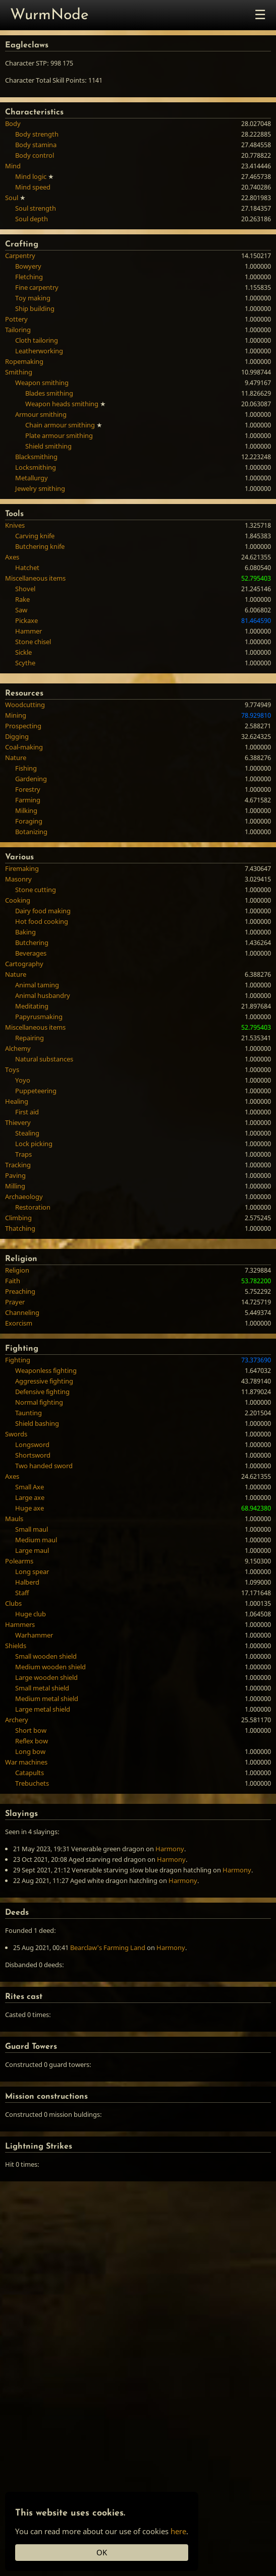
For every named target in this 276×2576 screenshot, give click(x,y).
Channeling (22, 1312)
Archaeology (24, 1196)
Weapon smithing (42, 382)
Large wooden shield (46, 1677)
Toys (12, 1069)
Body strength (37, 134)
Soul (11, 197)
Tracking (18, 1164)
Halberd (27, 1582)
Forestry (27, 789)
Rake (22, 599)
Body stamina (36, 144)
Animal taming (37, 984)
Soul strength (35, 208)
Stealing (27, 1133)
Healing (16, 1101)
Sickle (23, 652)
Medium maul (36, 1539)
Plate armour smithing (59, 435)
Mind (13, 165)
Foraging (28, 821)
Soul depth (31, 218)
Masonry (18, 879)
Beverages (30, 953)
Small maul (31, 1529)
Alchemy (18, 1048)
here (178, 2531)
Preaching (20, 1291)
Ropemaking (24, 361)
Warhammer (34, 1635)
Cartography (24, 963)
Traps (23, 1154)
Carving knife (34, 535)
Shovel (25, 588)
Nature (15, 757)
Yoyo (22, 1080)
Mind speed (32, 187)
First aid (27, 1111)
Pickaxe (26, 620)
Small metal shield (42, 1687)
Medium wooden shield (50, 1666)
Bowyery (28, 266)
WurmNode (49, 15)
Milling (15, 1185)
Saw (21, 609)
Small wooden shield (46, 1656)
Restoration (32, 1207)
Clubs (13, 1603)
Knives (15, 525)
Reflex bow (31, 1740)
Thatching (20, 1228)
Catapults (29, 1772)
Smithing (18, 371)
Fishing (26, 768)
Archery (16, 1719)
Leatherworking (39, 350)
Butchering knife (40, 546)
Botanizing (31, 831)
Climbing (18, 1217)
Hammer (28, 631)
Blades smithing (49, 393)
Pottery (16, 319)
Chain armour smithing (60, 424)
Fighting (17, 1359)
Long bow (30, 1751)
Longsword (32, 1444)
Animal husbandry (42, 995)
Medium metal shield (46, 1698)
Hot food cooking (41, 921)
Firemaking (22, 868)
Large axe (29, 1497)
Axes (12, 556)
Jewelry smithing (40, 488)
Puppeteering (36, 1090)
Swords (16, 1433)
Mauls (14, 1518)
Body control (34, 155)
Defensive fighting (42, 1391)
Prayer (15, 1301)
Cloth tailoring (36, 340)
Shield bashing (37, 1423)
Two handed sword (44, 1465)
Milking (26, 810)
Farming (27, 799)
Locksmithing (35, 467)
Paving (15, 1175)
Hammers (20, 1624)
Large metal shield (42, 1709)
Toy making (32, 297)
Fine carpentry (37, 287)
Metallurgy (31, 477)
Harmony (169, 1848)
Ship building (34, 308)
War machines (26, 1762)
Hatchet (27, 567)
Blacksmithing (36, 456)
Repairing (29, 1037)
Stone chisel (33, 641)
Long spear (32, 1571)
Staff (22, 1592)
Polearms (19, 1560)
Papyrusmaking (39, 1016)
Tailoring (18, 329)
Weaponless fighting (46, 1370)
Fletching (29, 276)
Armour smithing (41, 414)
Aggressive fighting (44, 1381)
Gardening (31, 778)
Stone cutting (35, 889)
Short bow (30, 1730)
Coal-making (24, 746)
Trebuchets (32, 1783)
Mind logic (30, 176)
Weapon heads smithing (61, 403)
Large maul (32, 1550)
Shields (15, 1645)
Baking (25, 931)
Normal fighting (39, 1402)
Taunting (28, 1412)
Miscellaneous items (35, 578)
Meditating (31, 1006)
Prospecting (23, 725)
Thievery (18, 1122)
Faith (12, 1280)
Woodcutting (25, 704)
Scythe (25, 662)
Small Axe (29, 1486)
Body (13, 123)
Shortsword (32, 1455)
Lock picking (33, 1143)
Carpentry (20, 255)
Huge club (30, 1613)
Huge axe (29, 1508)
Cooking (17, 900)
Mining (15, 715)
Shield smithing (48, 446)
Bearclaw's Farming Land (107, 1947)
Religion (17, 1270)
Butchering (31, 942)
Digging (17, 736)
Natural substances (44, 1058)
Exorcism (18, 1323)
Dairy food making (43, 910)
